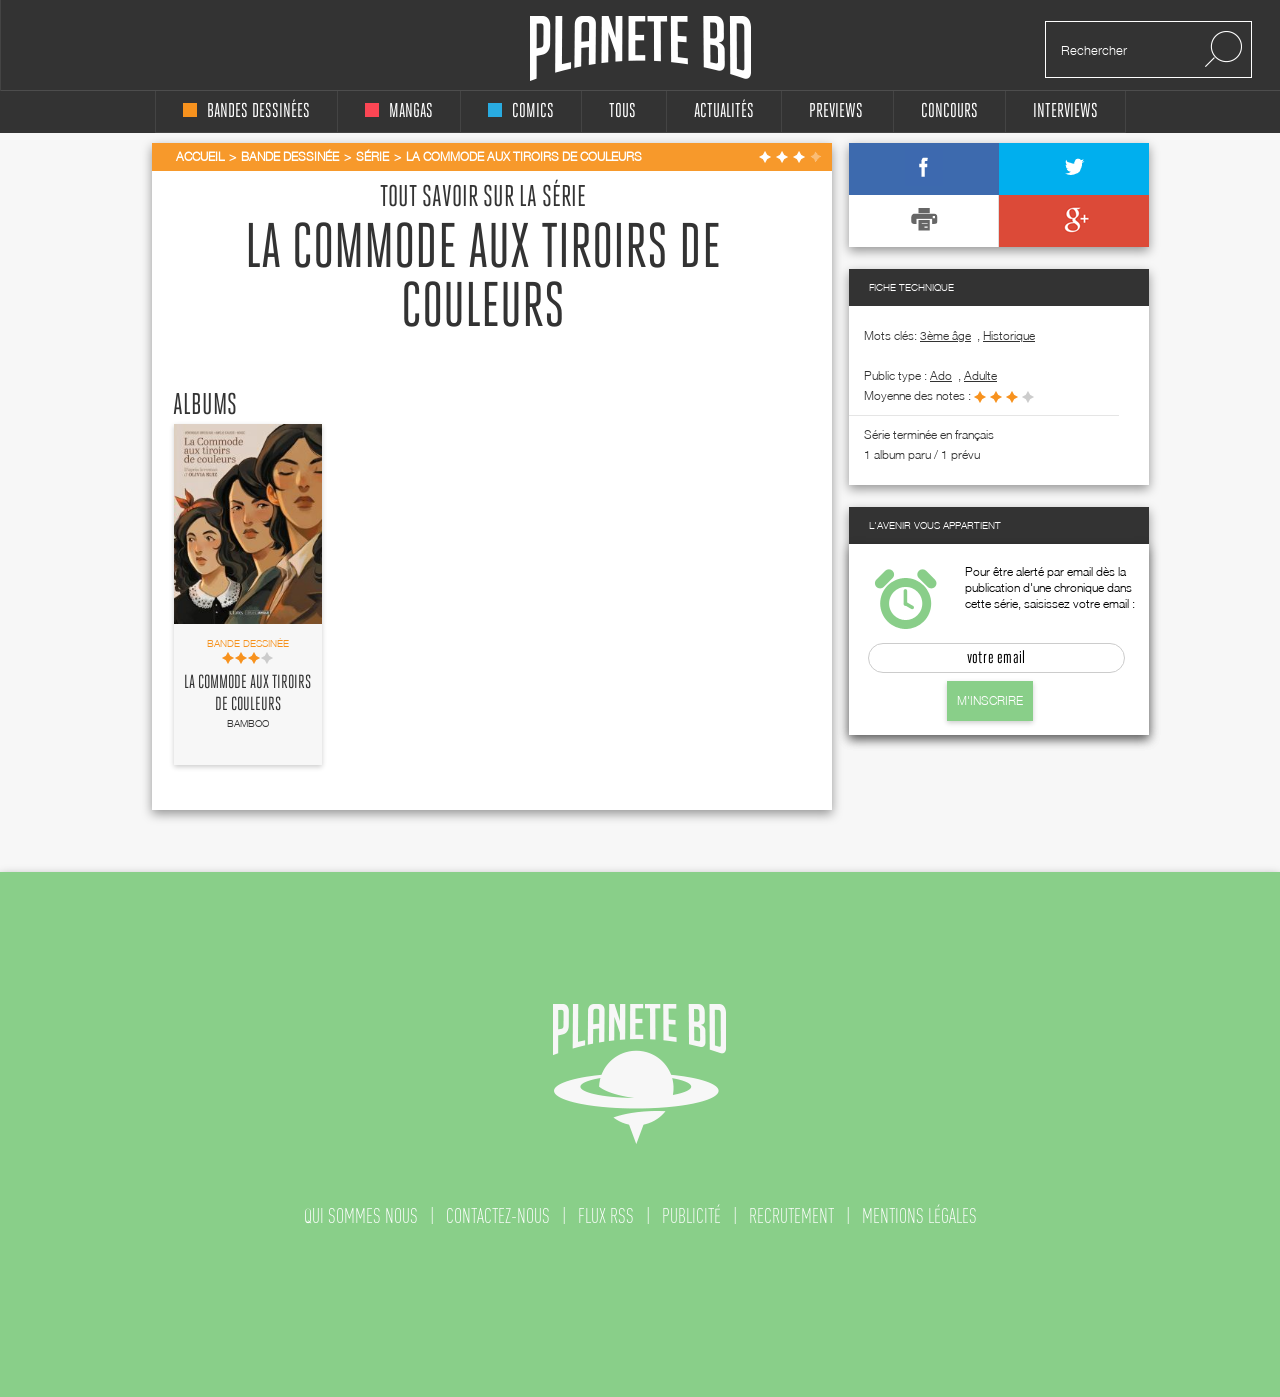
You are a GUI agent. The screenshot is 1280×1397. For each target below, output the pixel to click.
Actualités (724, 111)
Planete (640, 48)
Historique (1009, 335)
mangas (399, 111)
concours (949, 111)
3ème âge (945, 335)
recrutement (791, 1216)
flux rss (606, 1216)
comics (521, 111)
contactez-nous (498, 1216)
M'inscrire (990, 700)
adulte (980, 375)
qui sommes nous (361, 1216)
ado (941, 375)
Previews (836, 111)
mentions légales (919, 1216)
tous (622, 111)
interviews (1065, 111)
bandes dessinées (246, 111)
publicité (691, 1216)
